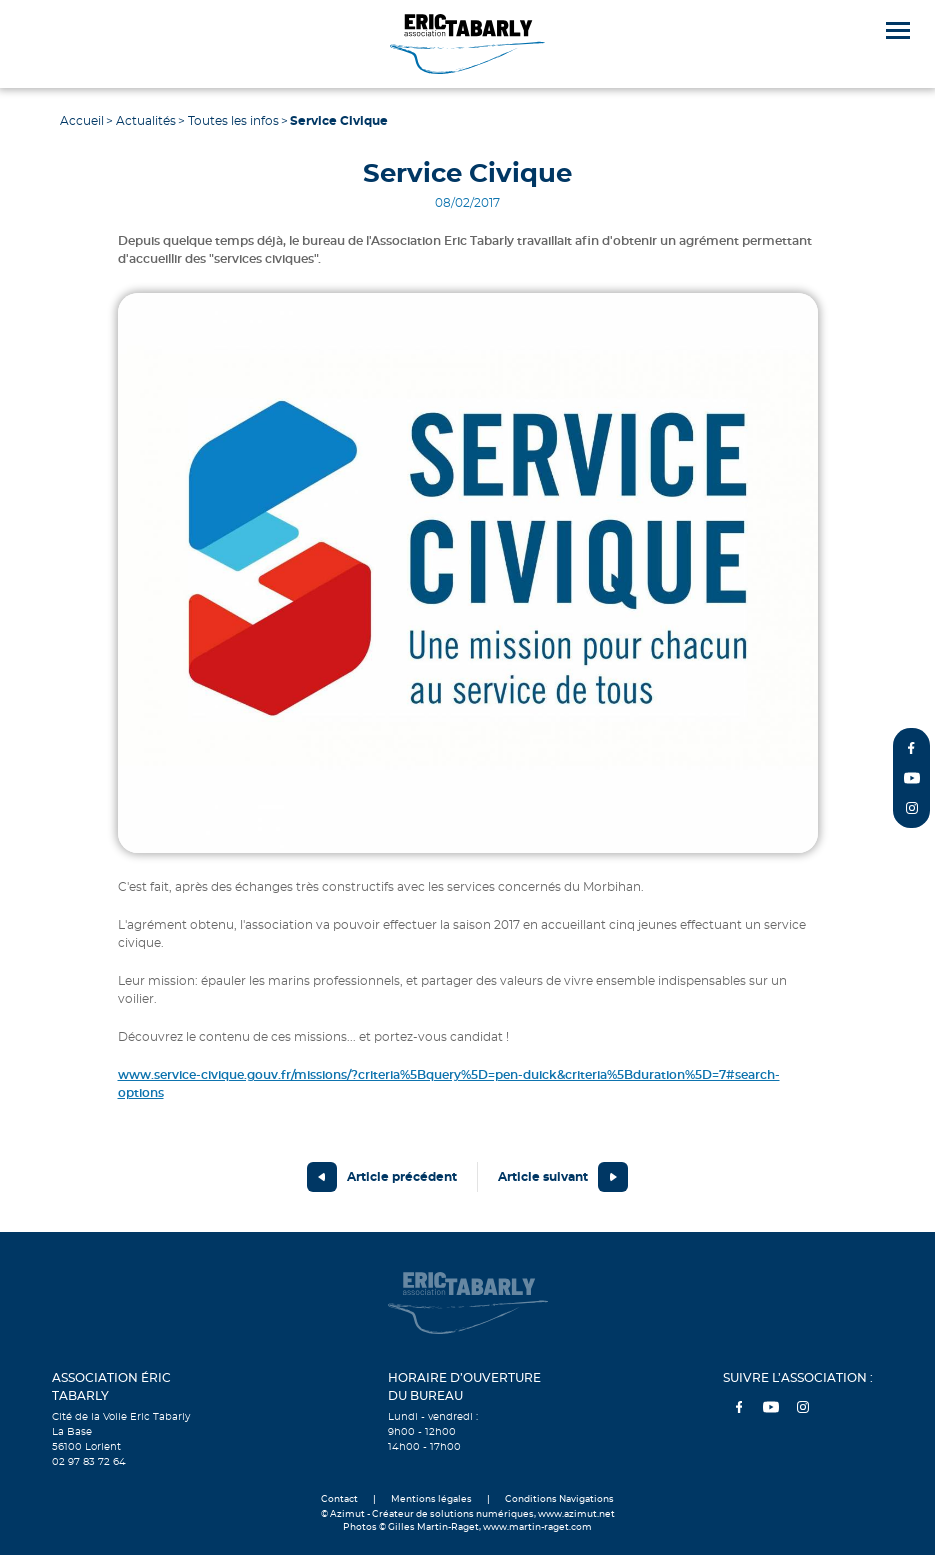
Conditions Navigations (559, 1499)
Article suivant (543, 1177)
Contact (339, 1499)
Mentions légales (431, 1499)
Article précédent (402, 1177)
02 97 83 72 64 (89, 1462)
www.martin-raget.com (537, 1527)
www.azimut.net (576, 1514)
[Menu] (898, 30)
